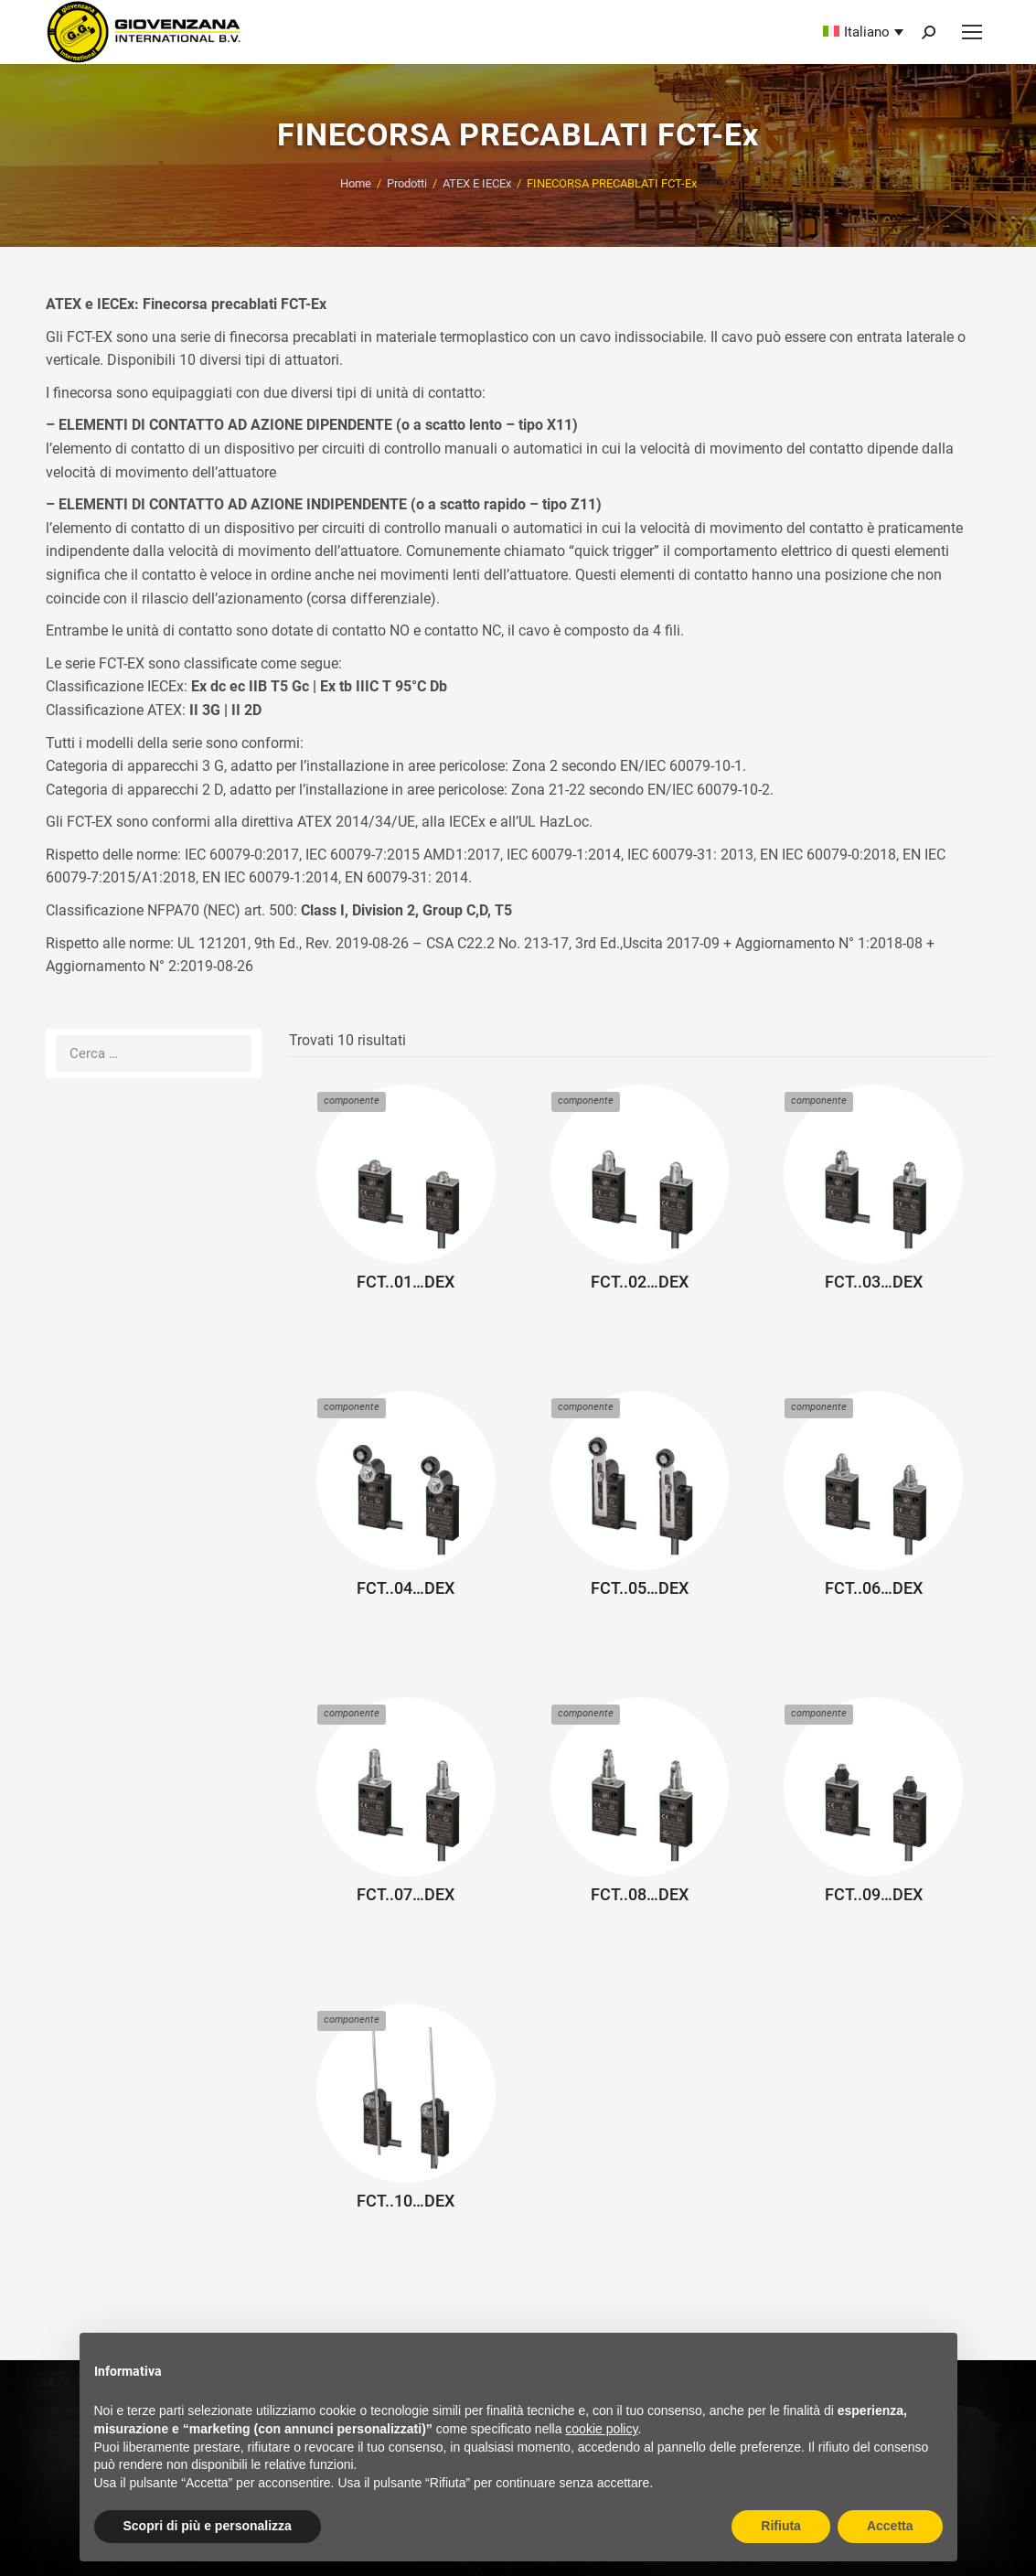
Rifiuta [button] (781, 2525)
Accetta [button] (890, 2525)
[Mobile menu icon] (972, 32)
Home (355, 183)
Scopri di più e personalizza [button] (207, 2525)
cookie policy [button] (601, 2428)
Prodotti (407, 183)
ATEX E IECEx (477, 183)
